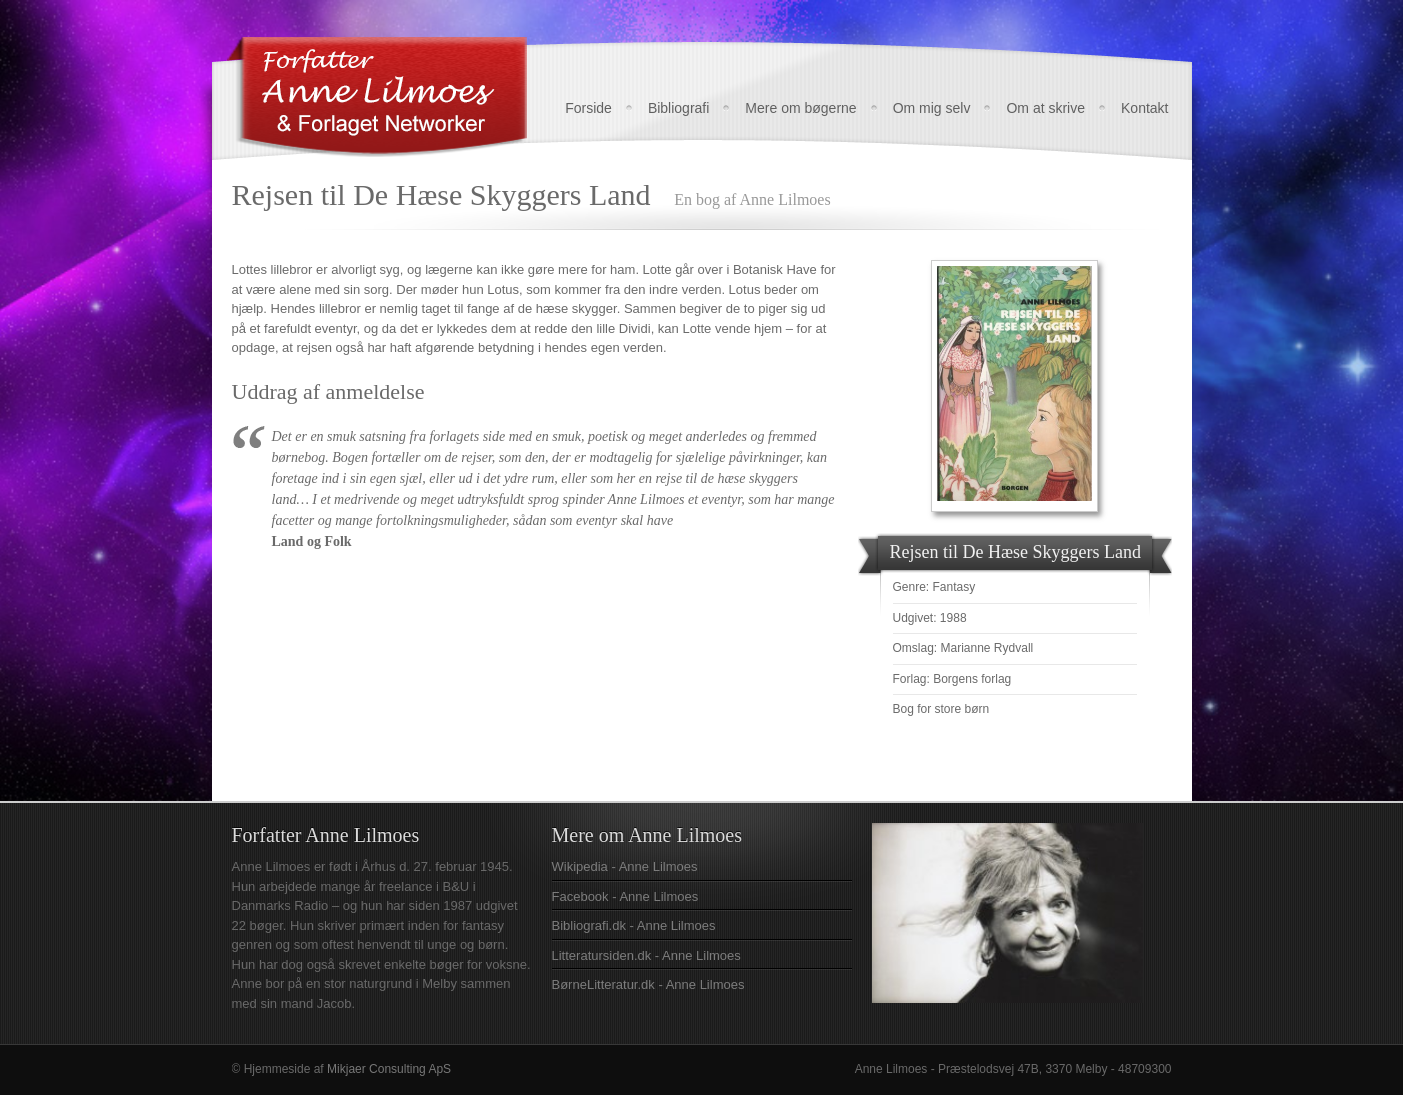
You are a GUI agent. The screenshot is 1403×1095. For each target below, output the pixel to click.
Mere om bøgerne (800, 108)
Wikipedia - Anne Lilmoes (625, 866)
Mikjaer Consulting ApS (389, 1069)
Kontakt (1144, 108)
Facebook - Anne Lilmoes (625, 896)
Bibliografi (678, 108)
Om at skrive (1045, 108)
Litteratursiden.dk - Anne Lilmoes (646, 955)
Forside (588, 108)
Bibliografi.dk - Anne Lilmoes (634, 925)
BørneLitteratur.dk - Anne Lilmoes (648, 984)
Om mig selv (932, 108)
